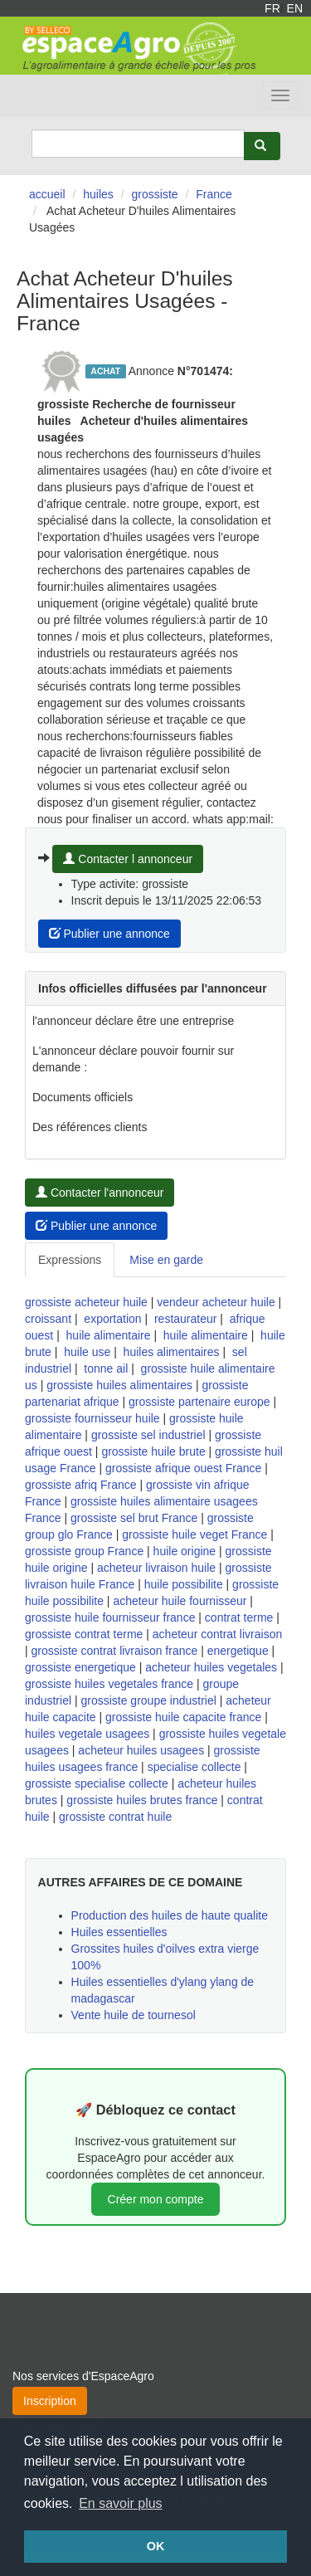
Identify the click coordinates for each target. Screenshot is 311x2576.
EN (295, 8)
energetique (238, 1650)
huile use (87, 1352)
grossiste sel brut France (133, 1518)
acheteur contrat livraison (217, 1634)
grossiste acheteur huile (86, 1302)
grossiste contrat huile (115, 1816)
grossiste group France (84, 1551)
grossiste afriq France (81, 1484)
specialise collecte (194, 1766)
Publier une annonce (109, 933)
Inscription (49, 2401)
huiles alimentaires (172, 1352)
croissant (48, 1318)
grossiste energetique (80, 1667)
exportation (112, 1318)
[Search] (138, 143)
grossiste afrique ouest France (183, 1468)
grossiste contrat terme (84, 1634)
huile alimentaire (108, 1335)
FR (272, 8)
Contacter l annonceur (127, 859)
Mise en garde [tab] (166, 1259)
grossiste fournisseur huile (92, 1418)
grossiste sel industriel (148, 1435)
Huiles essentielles (119, 1932)
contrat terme (239, 1617)
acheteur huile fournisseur (179, 1601)
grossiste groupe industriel (148, 1700)
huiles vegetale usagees (87, 1733)
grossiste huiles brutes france (141, 1800)
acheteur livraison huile (156, 1567)
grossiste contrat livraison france (115, 1650)
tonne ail (106, 1368)
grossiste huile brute (153, 1451)
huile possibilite (183, 1584)
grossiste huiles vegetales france (109, 1683)
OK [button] (156, 2546)
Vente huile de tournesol (133, 2015)
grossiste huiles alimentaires (119, 1385)
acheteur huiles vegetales (211, 1667)
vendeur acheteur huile (216, 1302)
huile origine (184, 1551)
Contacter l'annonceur (99, 1192)
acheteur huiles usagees (141, 1750)
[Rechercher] (262, 146)
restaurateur (185, 1318)
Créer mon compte (156, 2199)
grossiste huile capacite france (183, 1717)
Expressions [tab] (69, 1259)
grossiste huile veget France (194, 1534)
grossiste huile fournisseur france (110, 1617)
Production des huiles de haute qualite (169, 1915)
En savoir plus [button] (121, 2503)
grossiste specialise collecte (96, 1783)
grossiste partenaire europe (199, 1401)
